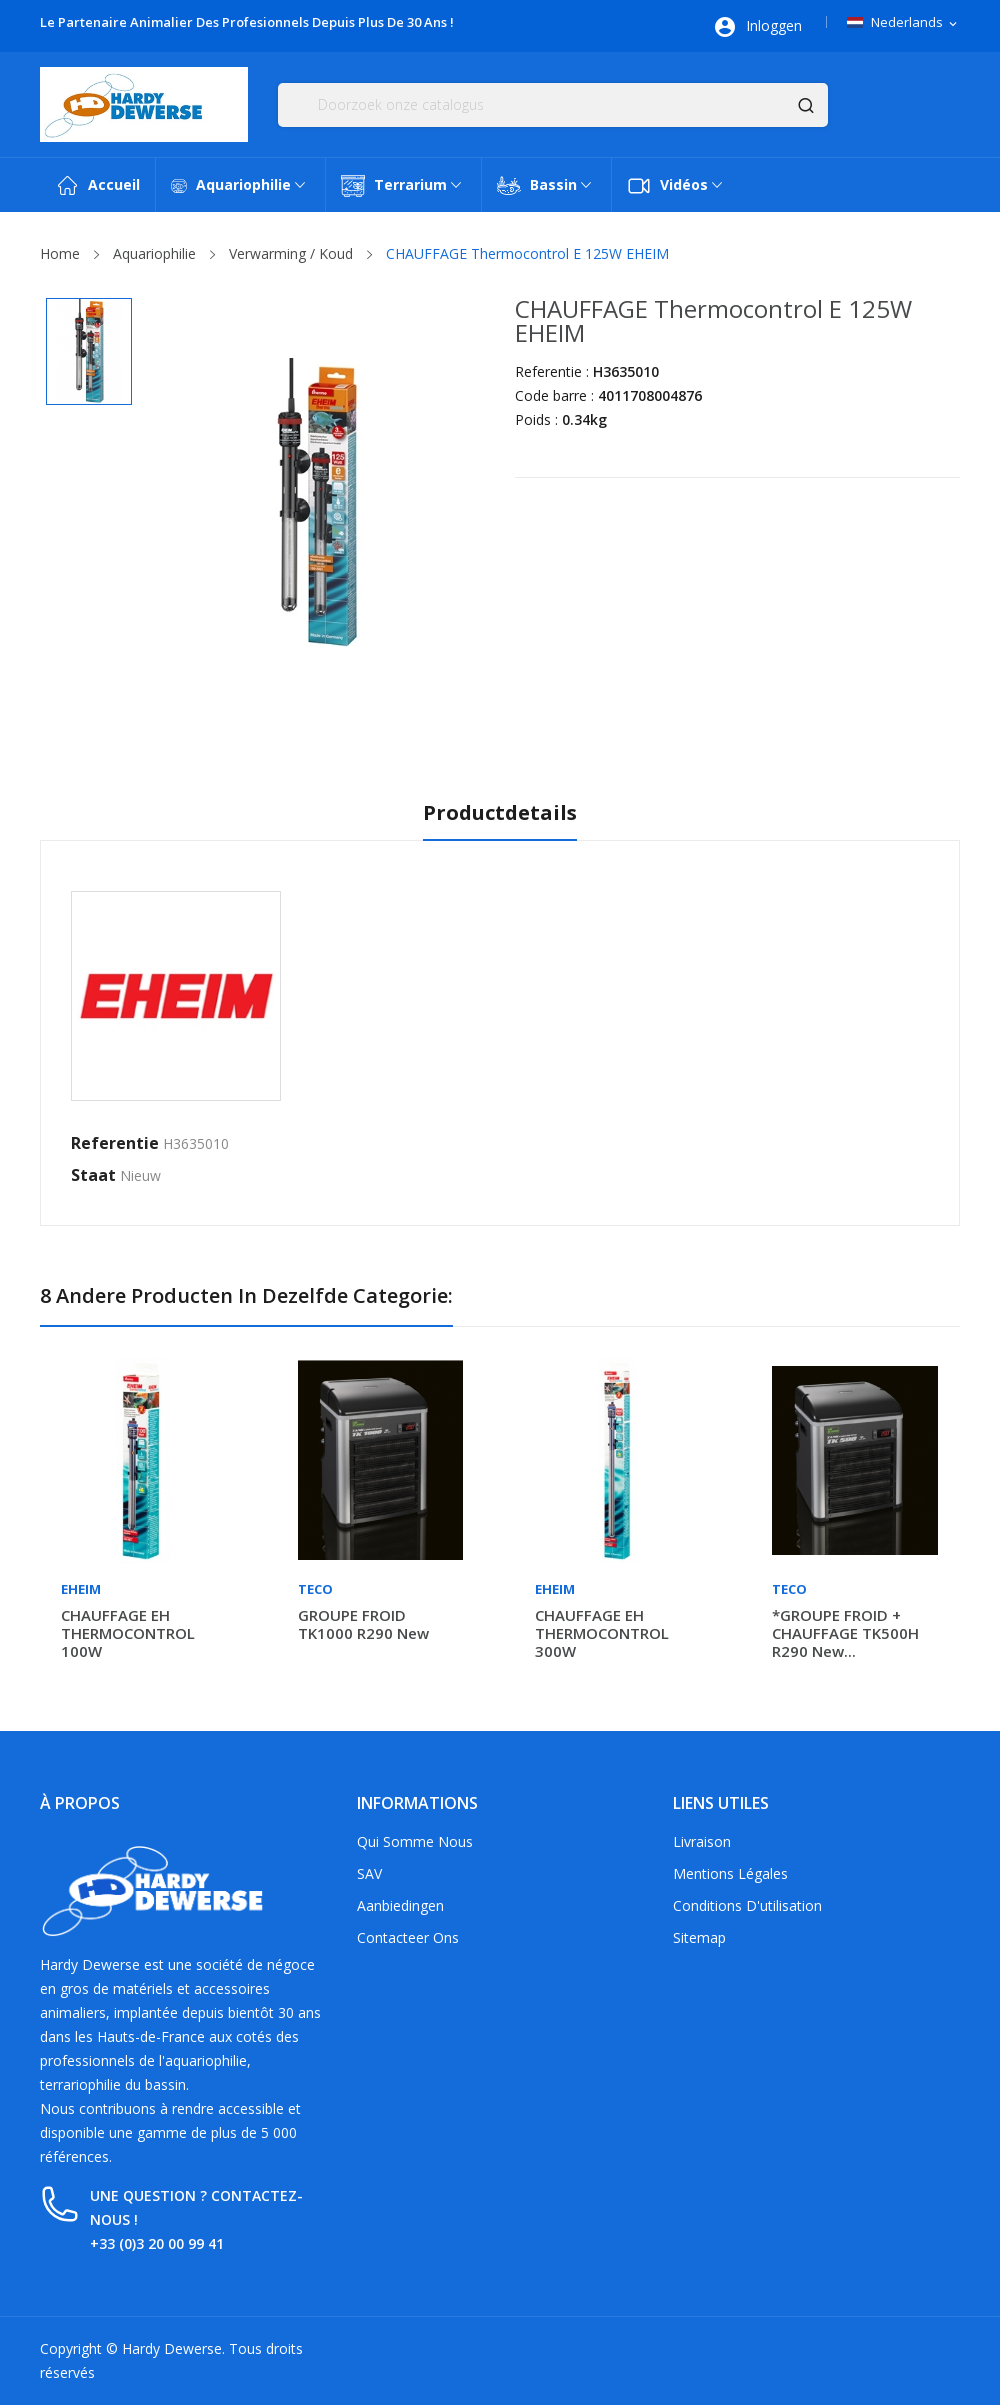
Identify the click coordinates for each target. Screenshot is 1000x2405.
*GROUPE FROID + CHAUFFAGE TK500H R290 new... (845, 1633)
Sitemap (699, 1937)
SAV (369, 1873)
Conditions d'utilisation (747, 1905)
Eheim (81, 1589)
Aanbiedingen (400, 1905)
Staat (93, 1175)
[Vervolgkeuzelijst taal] (903, 23)
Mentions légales (730, 1873)
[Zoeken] (553, 105)
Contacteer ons (408, 1937)
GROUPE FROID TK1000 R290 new (363, 1624)
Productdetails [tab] (500, 813)
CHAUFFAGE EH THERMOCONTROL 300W (602, 1633)
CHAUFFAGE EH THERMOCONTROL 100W (128, 1633)
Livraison (702, 1841)
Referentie (115, 1143)
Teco (315, 1589)
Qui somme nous (415, 1841)
